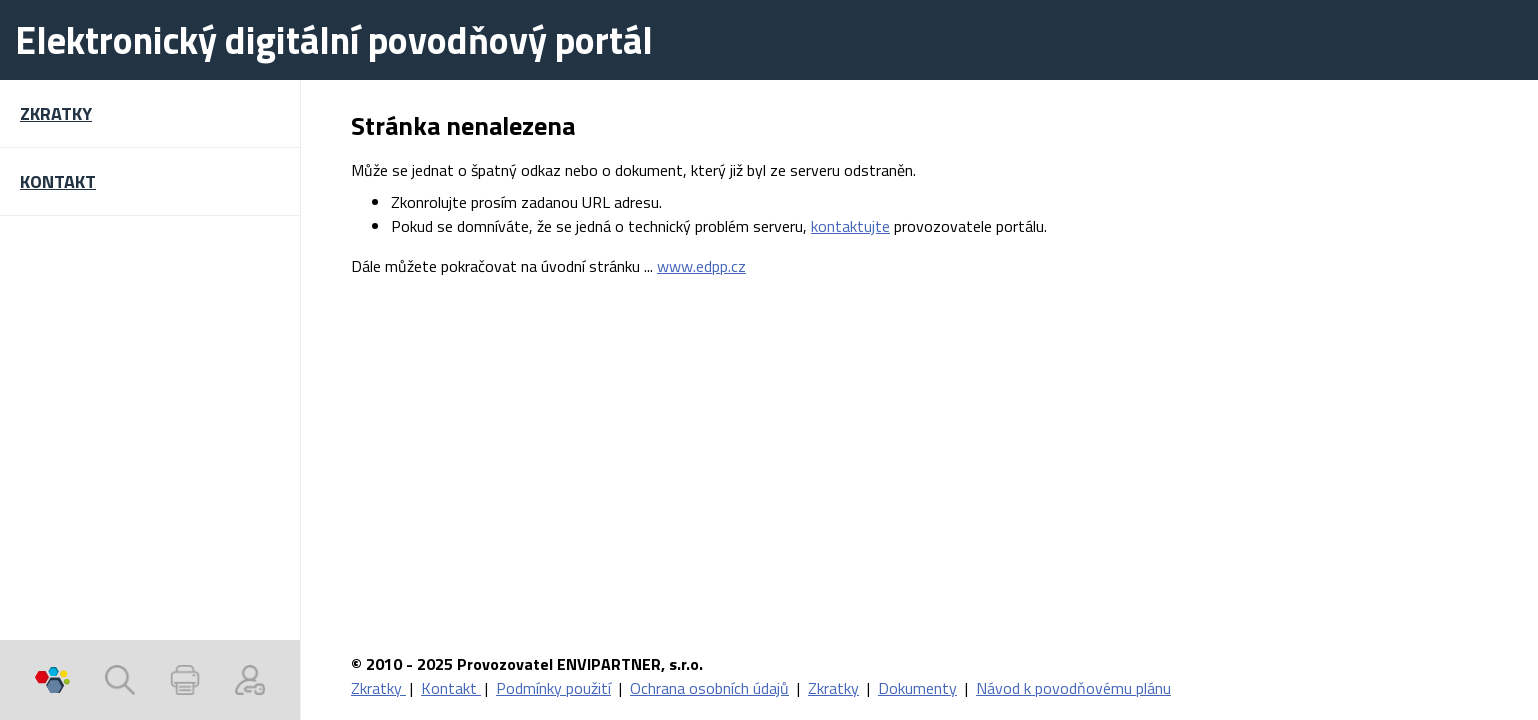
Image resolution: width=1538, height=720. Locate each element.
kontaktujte (850, 226)
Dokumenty (917, 688)
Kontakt (451, 688)
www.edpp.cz (701, 266)
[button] (150, 113)
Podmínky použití (553, 688)
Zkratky (378, 688)
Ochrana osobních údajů (709, 688)
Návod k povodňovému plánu (1073, 688)
